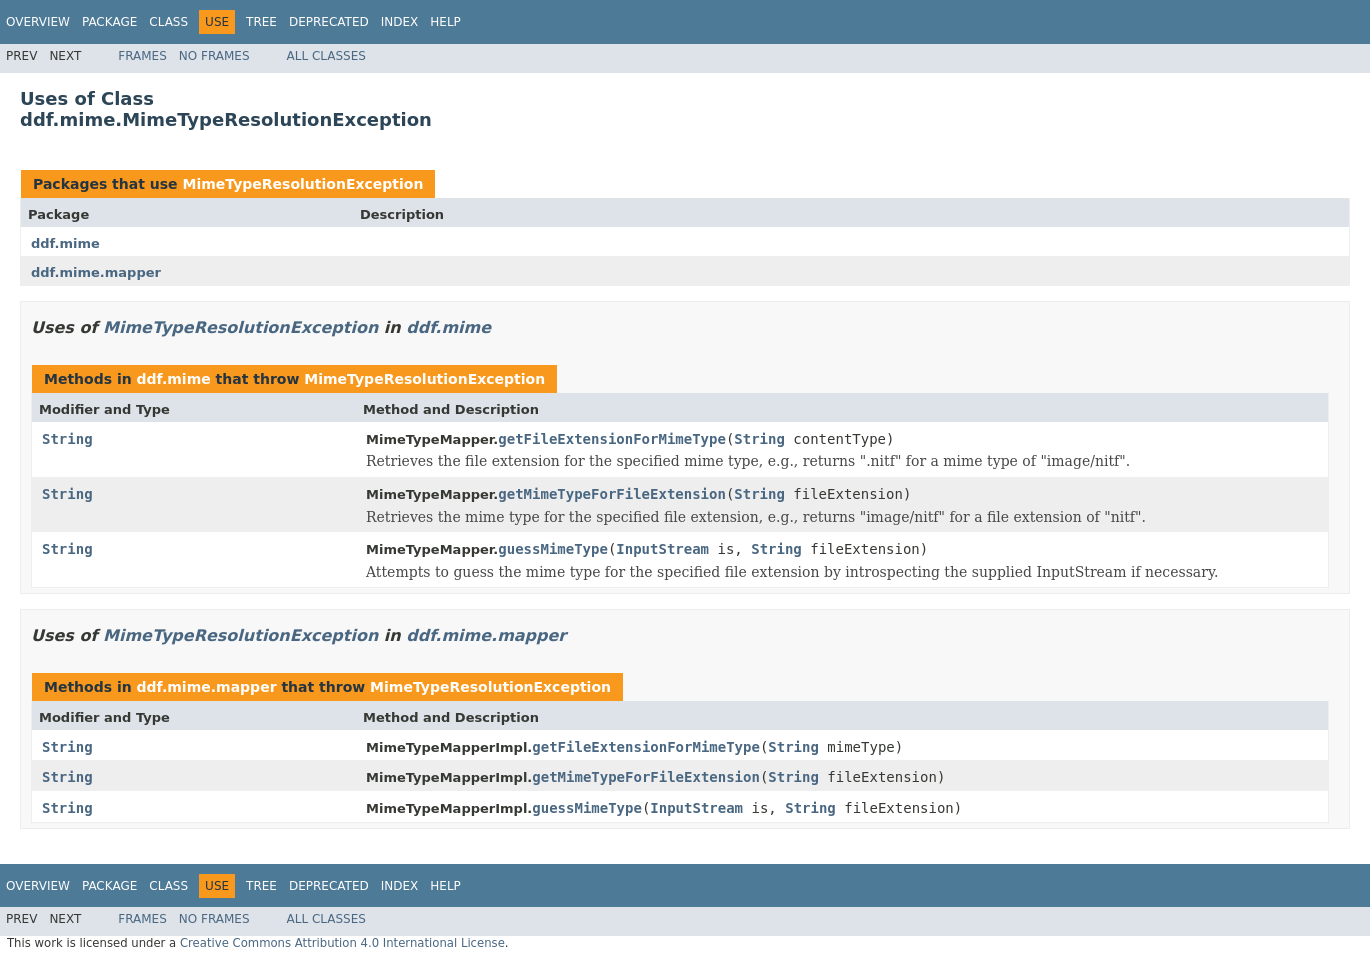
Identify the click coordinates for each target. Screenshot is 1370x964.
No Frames (214, 56)
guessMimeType (553, 549)
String (67, 439)
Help (445, 22)
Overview (38, 22)
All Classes (326, 56)
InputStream (662, 549)
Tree (261, 22)
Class (168, 22)
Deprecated (329, 22)
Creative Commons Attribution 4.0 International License (342, 943)
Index (400, 22)
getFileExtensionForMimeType (612, 439)
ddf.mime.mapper (96, 272)
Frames (142, 56)
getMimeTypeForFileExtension (612, 494)
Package (109, 22)
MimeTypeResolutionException (302, 184)
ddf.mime (65, 243)
